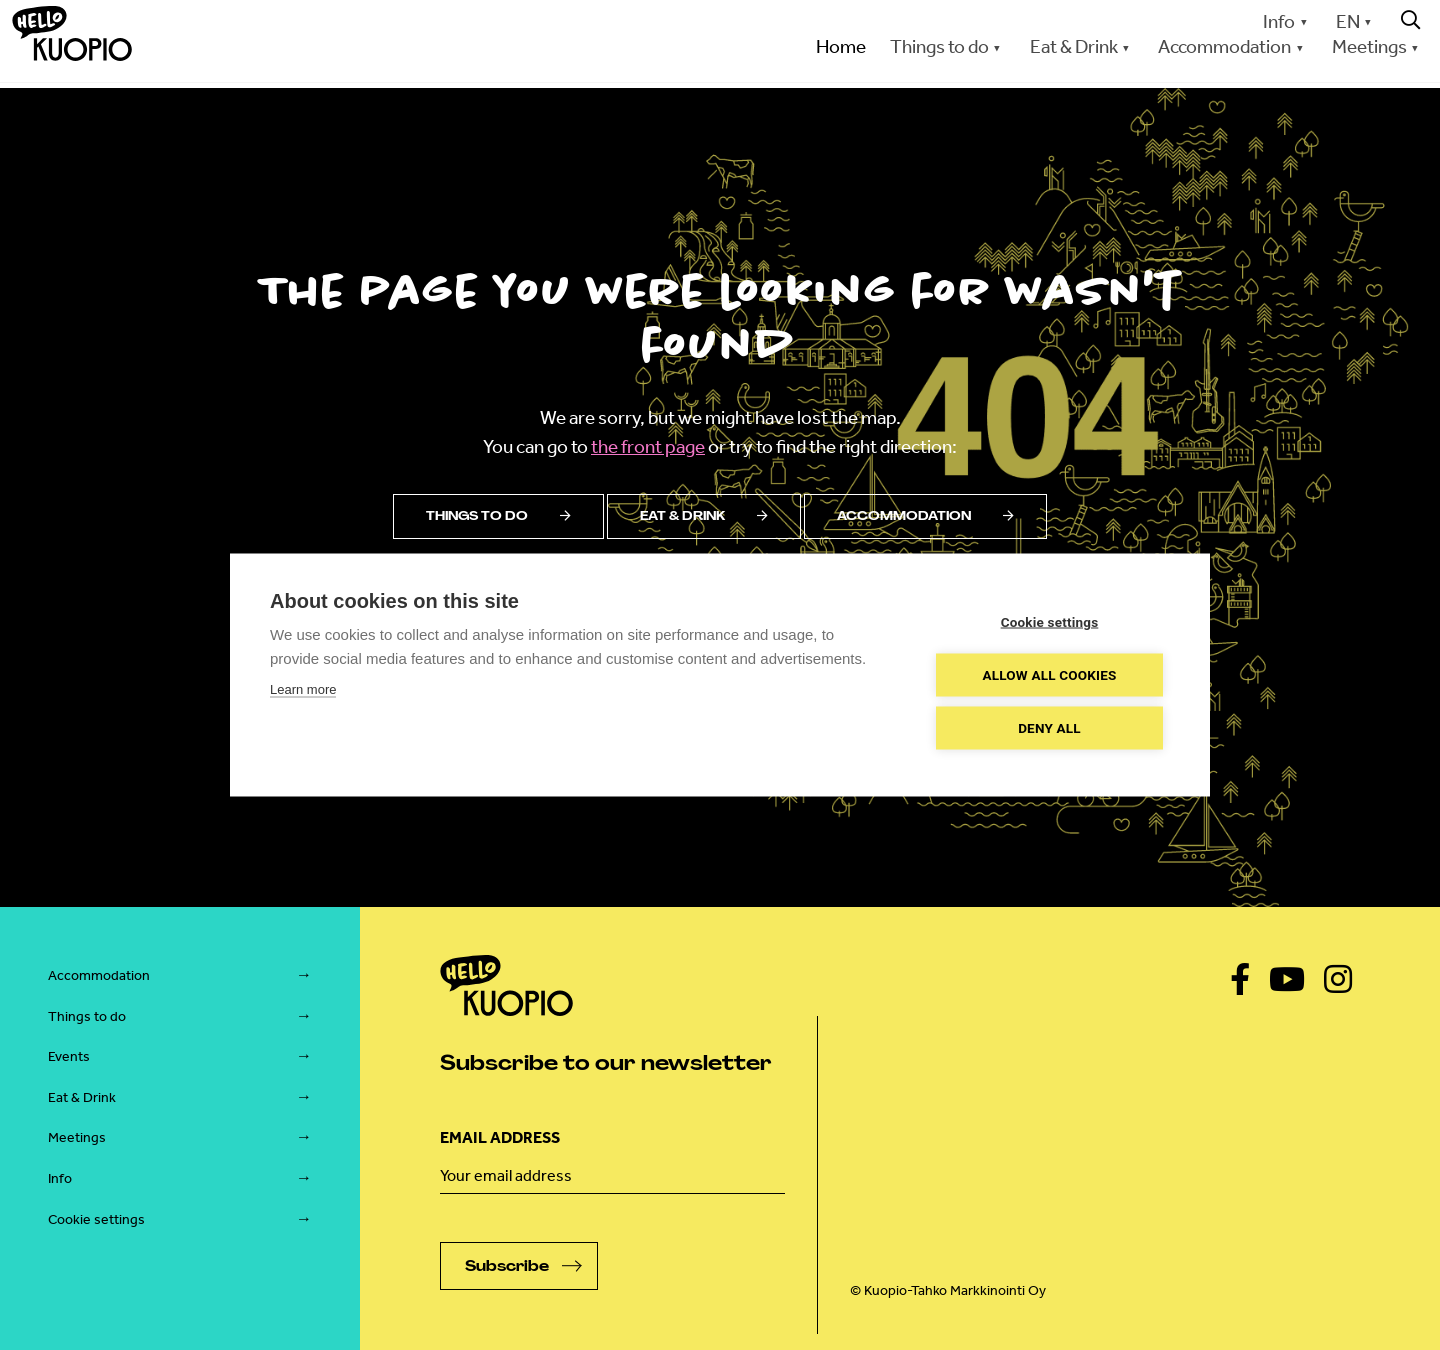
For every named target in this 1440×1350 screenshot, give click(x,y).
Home (841, 46)
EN (1348, 21)
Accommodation (1224, 46)
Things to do (939, 46)
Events (69, 1056)
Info (1279, 21)
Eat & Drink (1074, 46)
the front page (648, 446)
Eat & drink (704, 516)
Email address (500, 1137)
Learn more (303, 689)
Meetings (1369, 46)
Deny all (1049, 728)
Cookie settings (96, 1219)
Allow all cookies (1049, 675)
